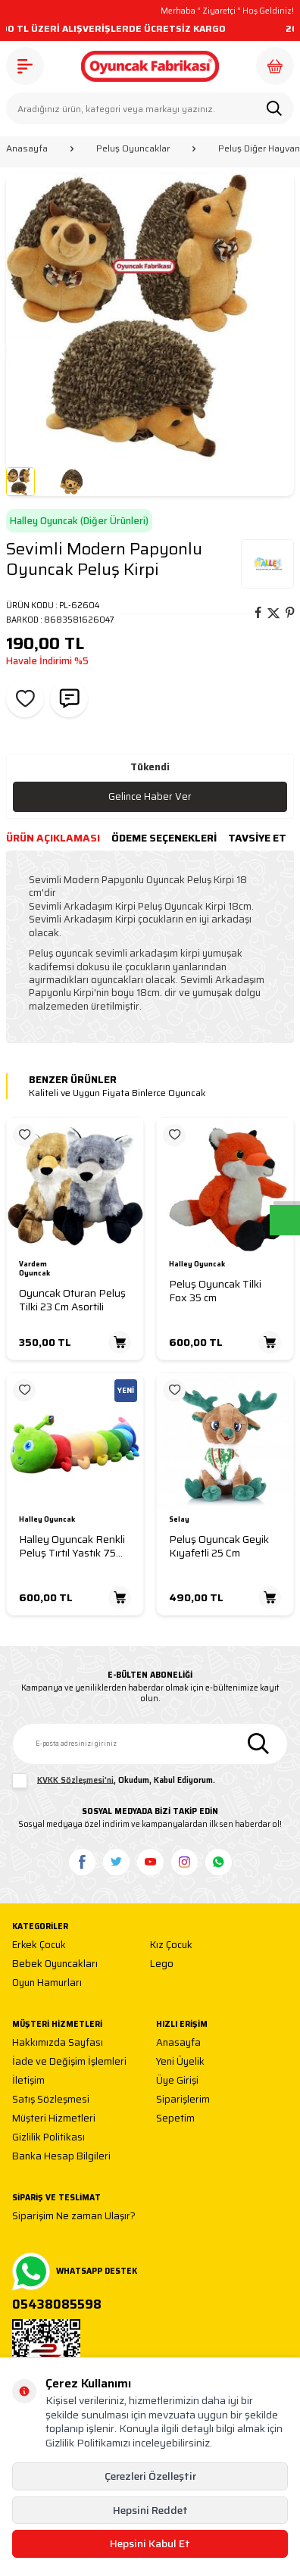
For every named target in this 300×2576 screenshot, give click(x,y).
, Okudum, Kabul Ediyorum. (113, 1780)
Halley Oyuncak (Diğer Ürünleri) (79, 521)
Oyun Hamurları (47, 1983)
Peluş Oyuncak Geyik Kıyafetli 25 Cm (219, 1546)
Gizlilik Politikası (48, 2138)
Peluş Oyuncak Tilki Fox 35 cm (215, 1291)
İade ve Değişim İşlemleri (69, 2062)
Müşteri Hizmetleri (53, 2119)
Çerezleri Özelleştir (150, 2476)
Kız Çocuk (171, 1945)
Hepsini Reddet (150, 2510)
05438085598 (57, 2305)
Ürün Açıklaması (53, 838)
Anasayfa (27, 148)
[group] (150, 317)
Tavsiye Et (257, 838)
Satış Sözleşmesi (50, 2100)
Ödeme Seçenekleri (164, 838)
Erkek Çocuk (39, 1945)
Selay (179, 1520)
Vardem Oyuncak (34, 1269)
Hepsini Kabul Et (150, 2543)
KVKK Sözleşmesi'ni (75, 1779)
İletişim (28, 2081)
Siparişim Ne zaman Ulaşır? (74, 2216)
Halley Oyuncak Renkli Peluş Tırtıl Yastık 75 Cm (72, 1546)
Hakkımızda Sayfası (57, 2043)
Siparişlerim (183, 2100)
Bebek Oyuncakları (55, 1964)
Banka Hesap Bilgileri (61, 2157)
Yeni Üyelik (180, 2062)
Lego (161, 1964)
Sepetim (175, 2119)
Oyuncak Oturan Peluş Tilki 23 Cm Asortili (72, 1300)
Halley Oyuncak (197, 1264)
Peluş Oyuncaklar (133, 148)
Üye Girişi (177, 2081)
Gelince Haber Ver (150, 796)
